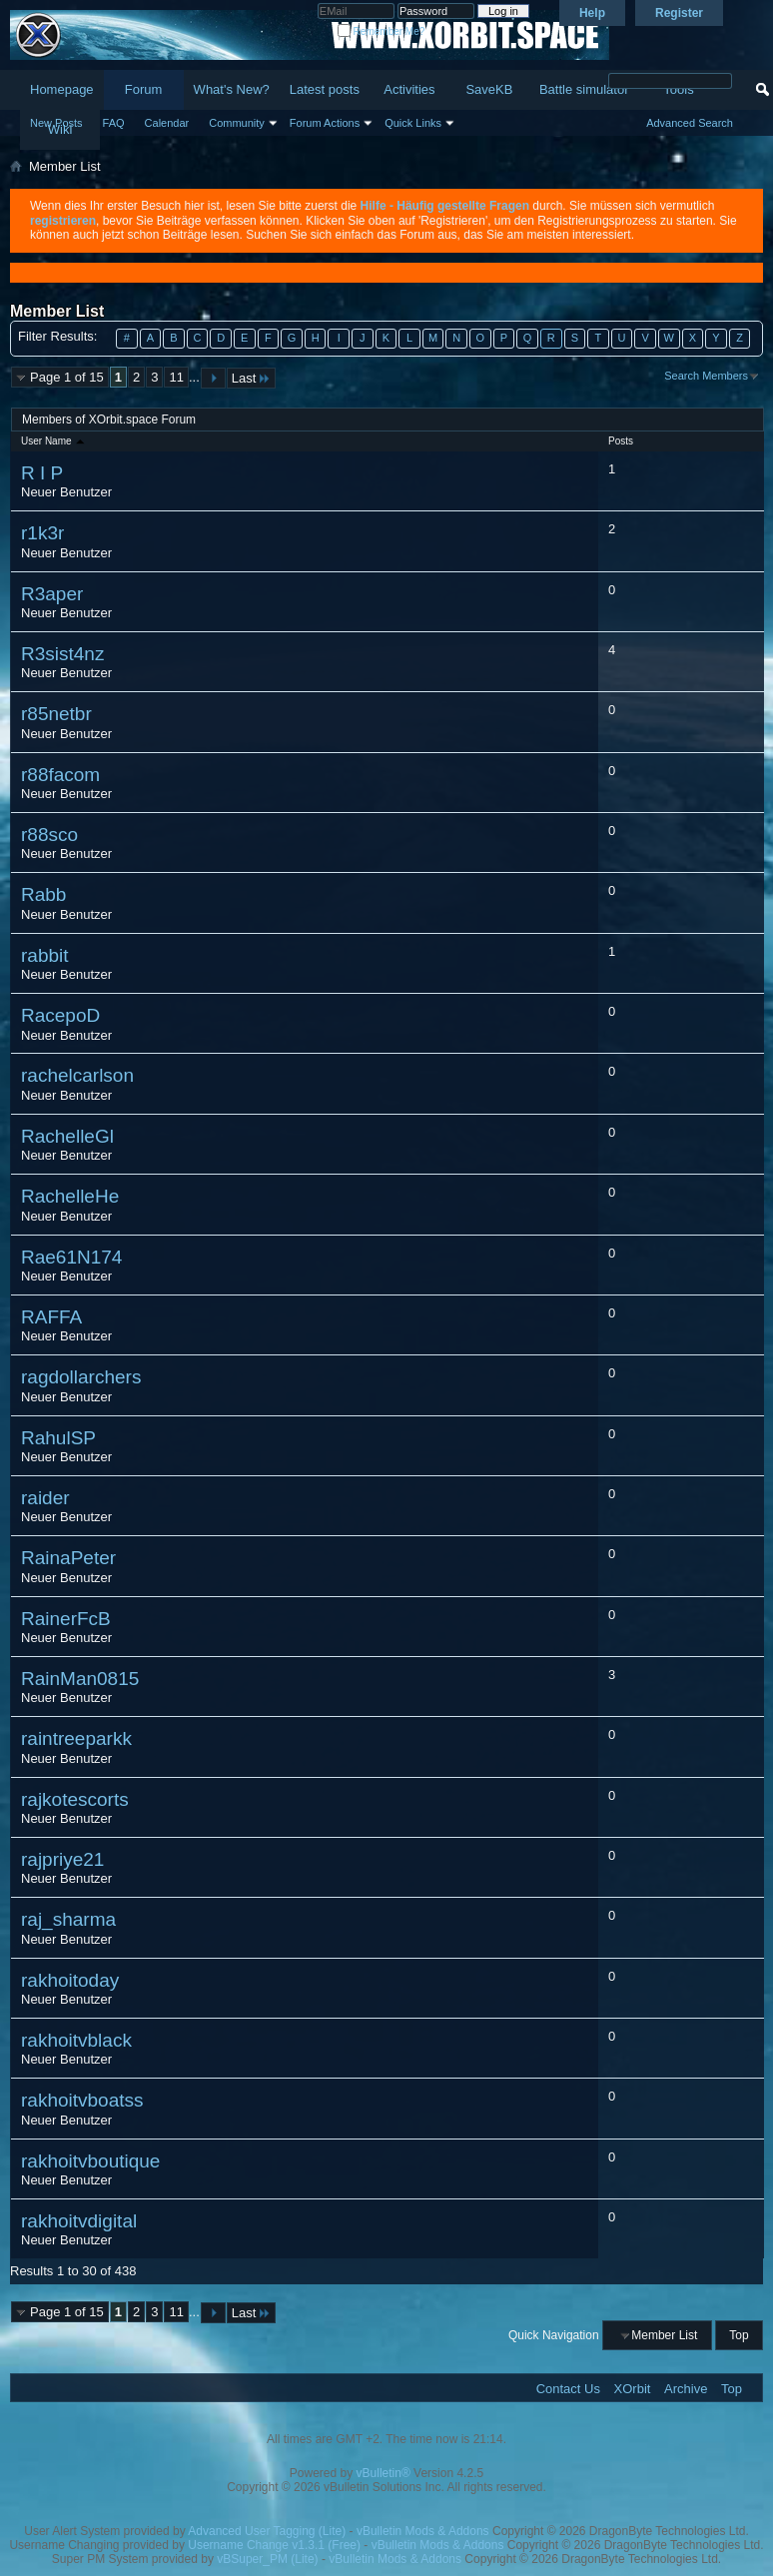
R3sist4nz (62, 653)
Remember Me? (381, 31)
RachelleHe (70, 1196)
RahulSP (58, 1437)
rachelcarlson (77, 1075)
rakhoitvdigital (79, 2220)
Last (252, 378)
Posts (620, 440)
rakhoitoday (70, 1980)
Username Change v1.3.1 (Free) (274, 2545)
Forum (144, 89)
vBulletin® (383, 2473)
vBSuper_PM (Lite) (267, 2559)
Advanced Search (689, 123)
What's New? (232, 89)
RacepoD (60, 1015)
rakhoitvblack (76, 2040)
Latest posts (325, 89)
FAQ (114, 123)
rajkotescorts (75, 1799)
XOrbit (632, 2388)
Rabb (43, 894)
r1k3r (42, 532)
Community (237, 123)
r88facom (60, 774)
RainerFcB (66, 1618)
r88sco (49, 834)
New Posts (56, 123)
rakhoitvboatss (82, 2100)
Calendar (167, 123)
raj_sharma (68, 1919)
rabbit (45, 955)
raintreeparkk (76, 1738)
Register (679, 13)
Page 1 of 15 (67, 377)
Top (738, 2335)
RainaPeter (68, 1557)
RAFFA (51, 1316)
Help (592, 13)
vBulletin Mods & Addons (423, 2531)
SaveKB (488, 89)
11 (176, 377)
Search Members (706, 376)
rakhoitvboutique (90, 2160)
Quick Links (413, 123)
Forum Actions (325, 123)
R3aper (52, 593)
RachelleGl (67, 1136)
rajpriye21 (62, 1859)
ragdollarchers (81, 1376)
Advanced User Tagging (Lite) (267, 2531)
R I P (42, 472)
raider (45, 1497)
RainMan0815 (80, 1678)
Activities (409, 89)
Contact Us (568, 2388)
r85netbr (56, 713)
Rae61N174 (71, 1257)
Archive (685, 2388)
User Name (54, 440)
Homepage (62, 89)
